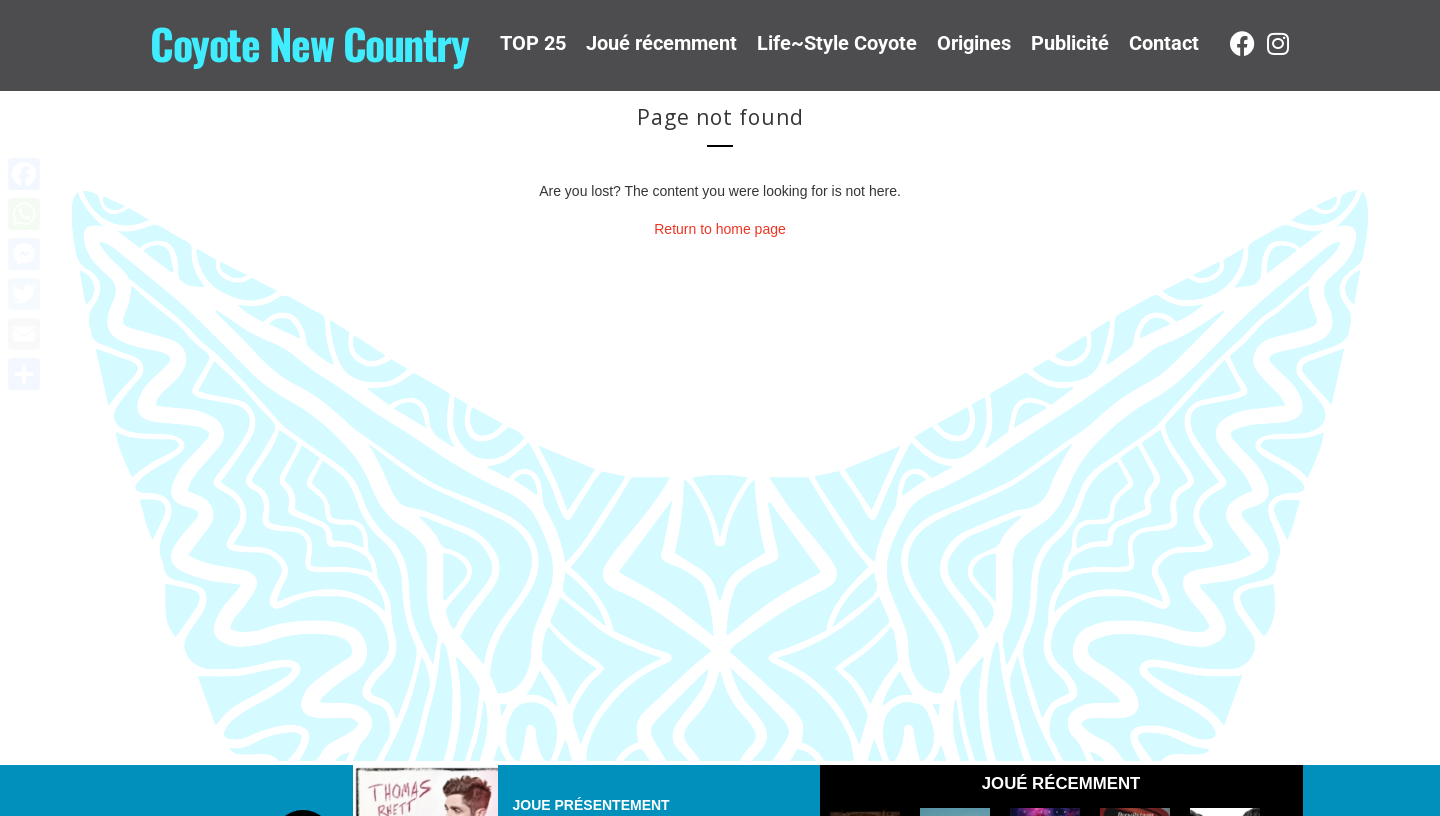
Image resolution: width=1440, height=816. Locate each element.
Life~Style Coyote (837, 43)
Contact (1164, 43)
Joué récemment (661, 43)
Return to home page (720, 229)
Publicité (1070, 43)
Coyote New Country (309, 43)
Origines (974, 43)
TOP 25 (533, 43)
